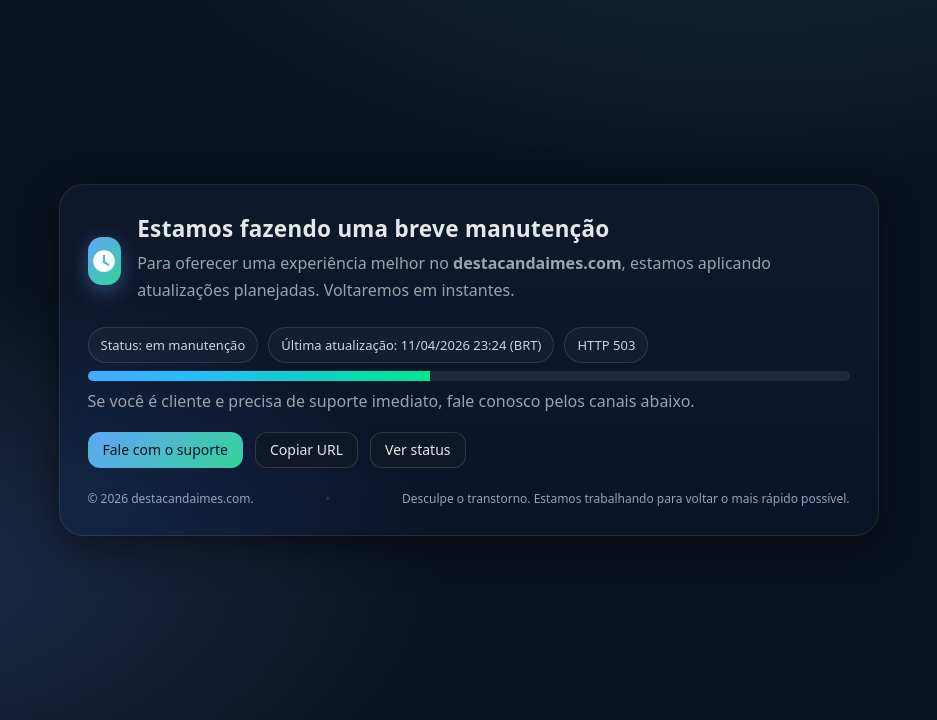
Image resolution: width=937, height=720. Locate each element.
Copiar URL (306, 449)
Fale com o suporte (165, 449)
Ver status (417, 449)
